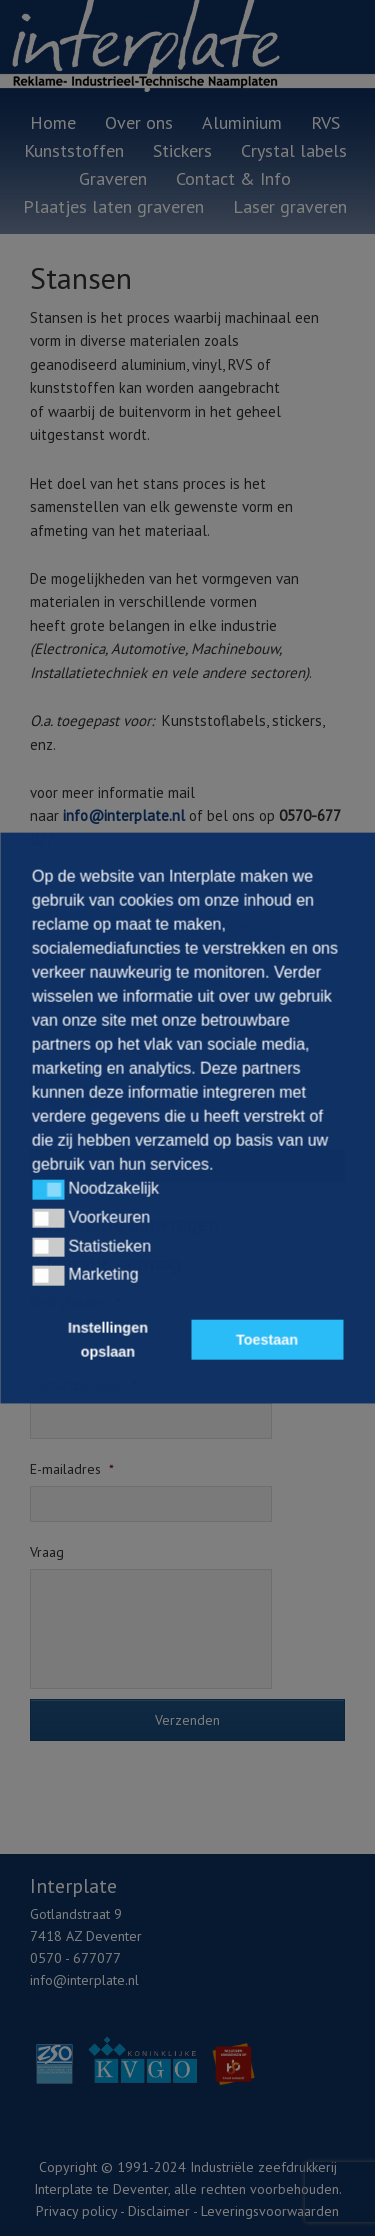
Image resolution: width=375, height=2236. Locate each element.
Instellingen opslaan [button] (108, 1340)
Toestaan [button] (267, 1340)
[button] (48, 1190)
